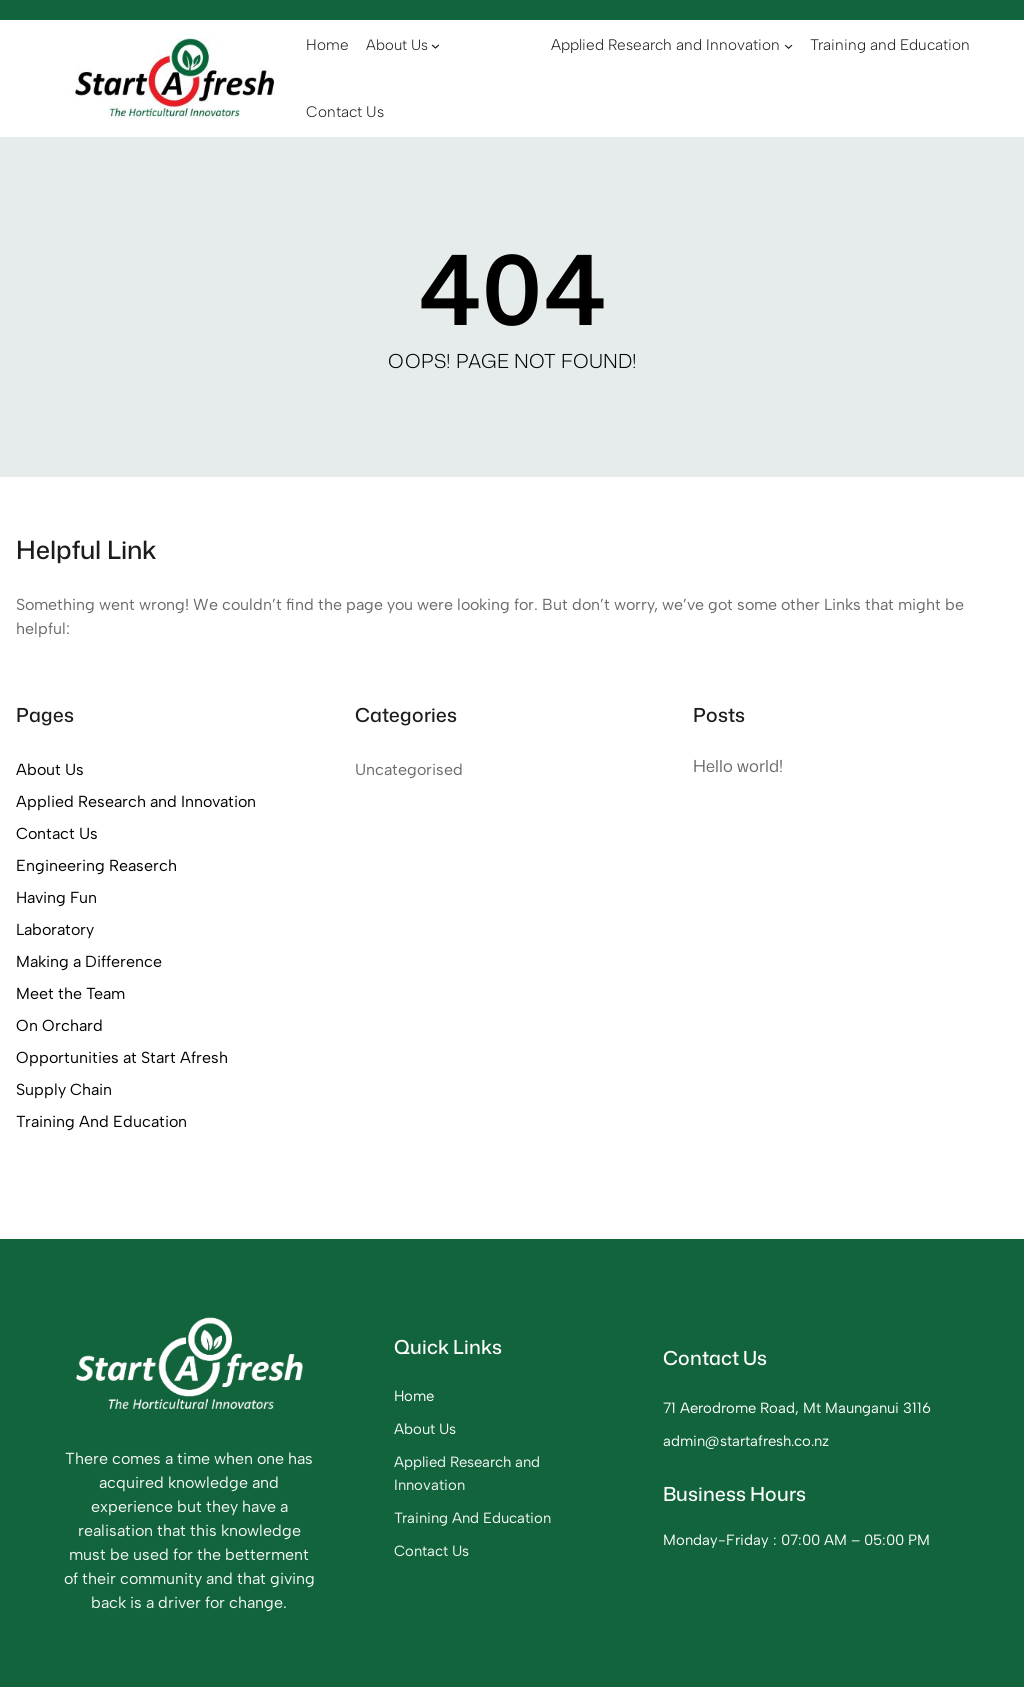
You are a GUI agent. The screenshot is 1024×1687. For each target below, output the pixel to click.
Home (414, 1396)
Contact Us (57, 833)
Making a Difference (89, 961)
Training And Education (101, 1121)
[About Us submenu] (435, 45)
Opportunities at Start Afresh (122, 1057)
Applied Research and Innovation (136, 801)
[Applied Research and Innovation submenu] (788, 44)
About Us (50, 769)
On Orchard (59, 1025)
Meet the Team (70, 993)
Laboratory (55, 929)
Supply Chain (64, 1089)
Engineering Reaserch (96, 865)
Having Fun (56, 897)
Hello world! (738, 765)
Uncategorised (409, 769)
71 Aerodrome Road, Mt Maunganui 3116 (797, 1408)
